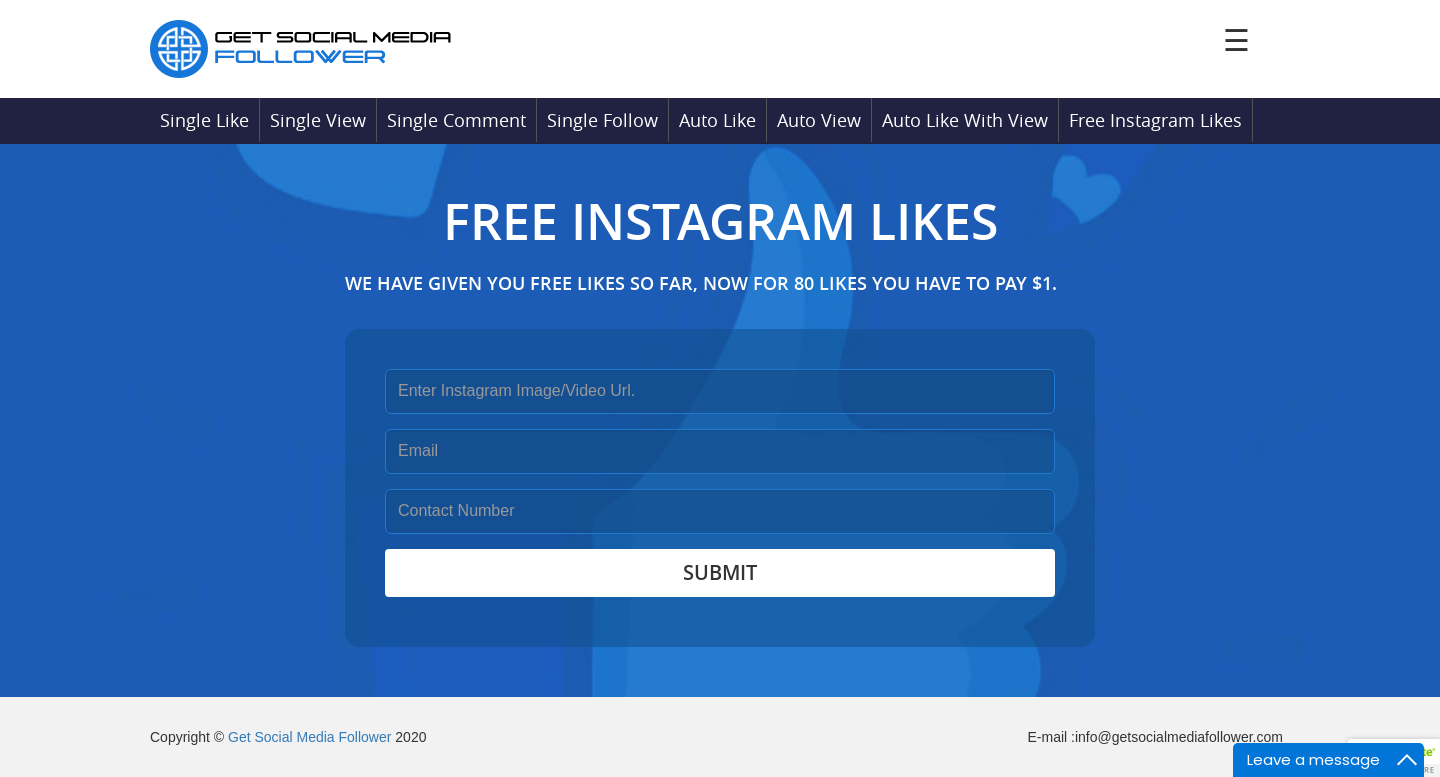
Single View (318, 120)
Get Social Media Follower (309, 737)
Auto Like (717, 120)
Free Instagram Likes (1155, 120)
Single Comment (456, 120)
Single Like (204, 120)
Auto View (819, 120)
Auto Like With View (965, 120)
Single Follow (602, 120)
